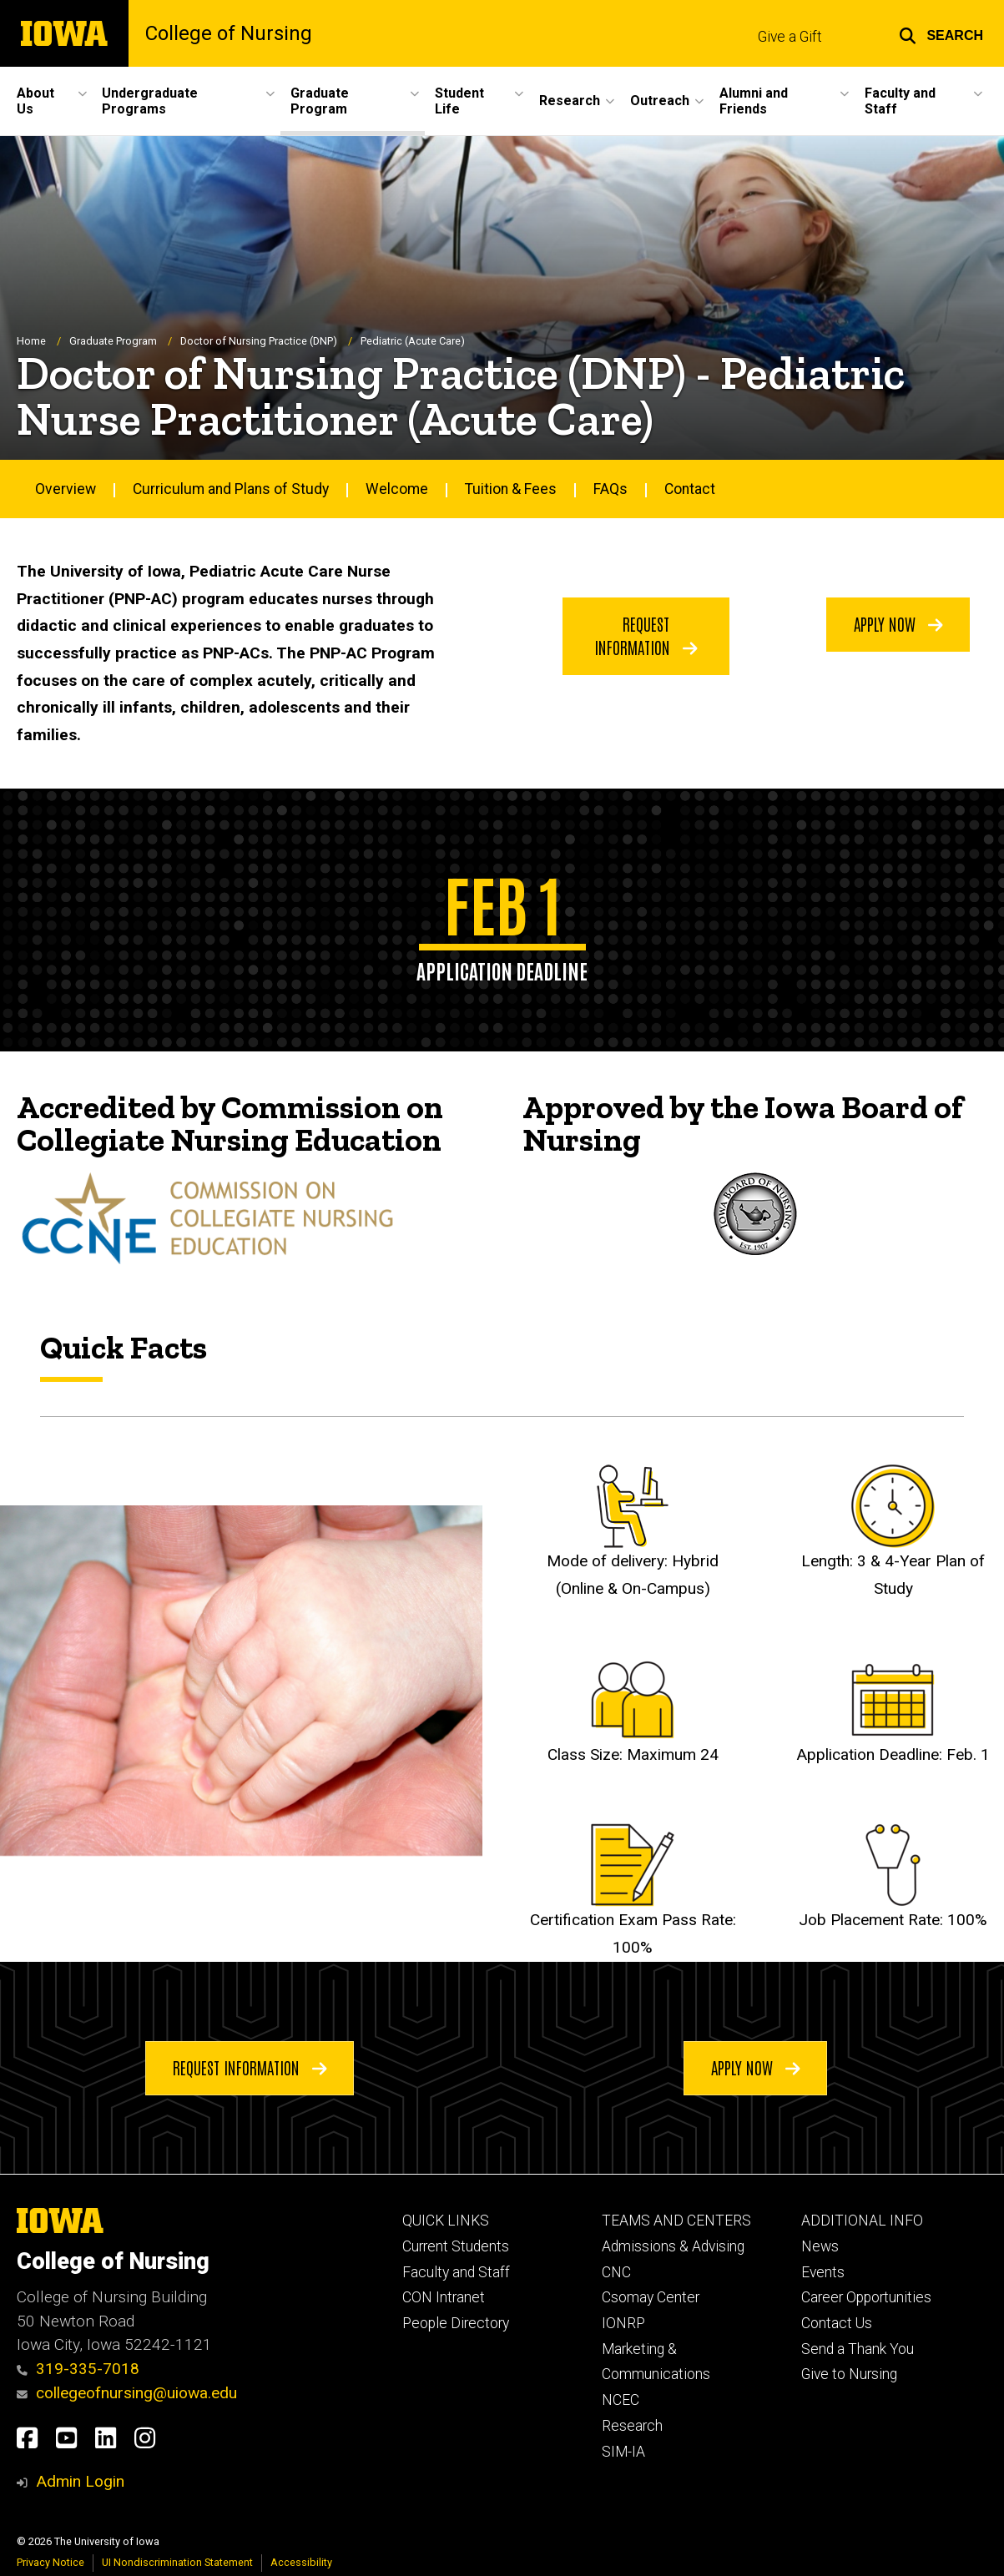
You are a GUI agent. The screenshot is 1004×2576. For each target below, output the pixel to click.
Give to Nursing (849, 2374)
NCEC (620, 2400)
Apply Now (898, 622)
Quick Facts (123, 1347)
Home (31, 341)
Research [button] (569, 100)
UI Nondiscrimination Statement (177, 2562)
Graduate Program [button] (319, 101)
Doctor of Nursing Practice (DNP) (258, 341)
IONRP (623, 2323)
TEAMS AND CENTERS (676, 2220)
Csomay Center (650, 2297)
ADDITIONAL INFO (862, 2220)
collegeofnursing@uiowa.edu (127, 2392)
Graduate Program (113, 341)
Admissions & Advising (673, 2246)
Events (823, 2272)
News (820, 2246)
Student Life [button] (459, 101)
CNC (616, 2272)
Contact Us (836, 2323)
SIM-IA (623, 2451)
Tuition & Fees (511, 488)
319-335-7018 (78, 2368)
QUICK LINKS (445, 2220)
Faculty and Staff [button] (900, 101)
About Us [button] (35, 101)
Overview (65, 488)
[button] (941, 33)
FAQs (610, 488)
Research (632, 2425)
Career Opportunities (866, 2297)
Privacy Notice (50, 2562)
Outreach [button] (659, 100)
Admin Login (80, 2481)
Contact (689, 488)
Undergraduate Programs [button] (150, 101)
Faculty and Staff (456, 2272)
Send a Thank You (857, 2349)
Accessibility (301, 2562)
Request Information (646, 634)
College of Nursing (228, 33)
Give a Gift (790, 36)
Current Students (455, 2246)
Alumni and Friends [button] (753, 101)
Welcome (397, 488)
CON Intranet (443, 2297)
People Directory (455, 2323)
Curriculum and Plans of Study (231, 488)
